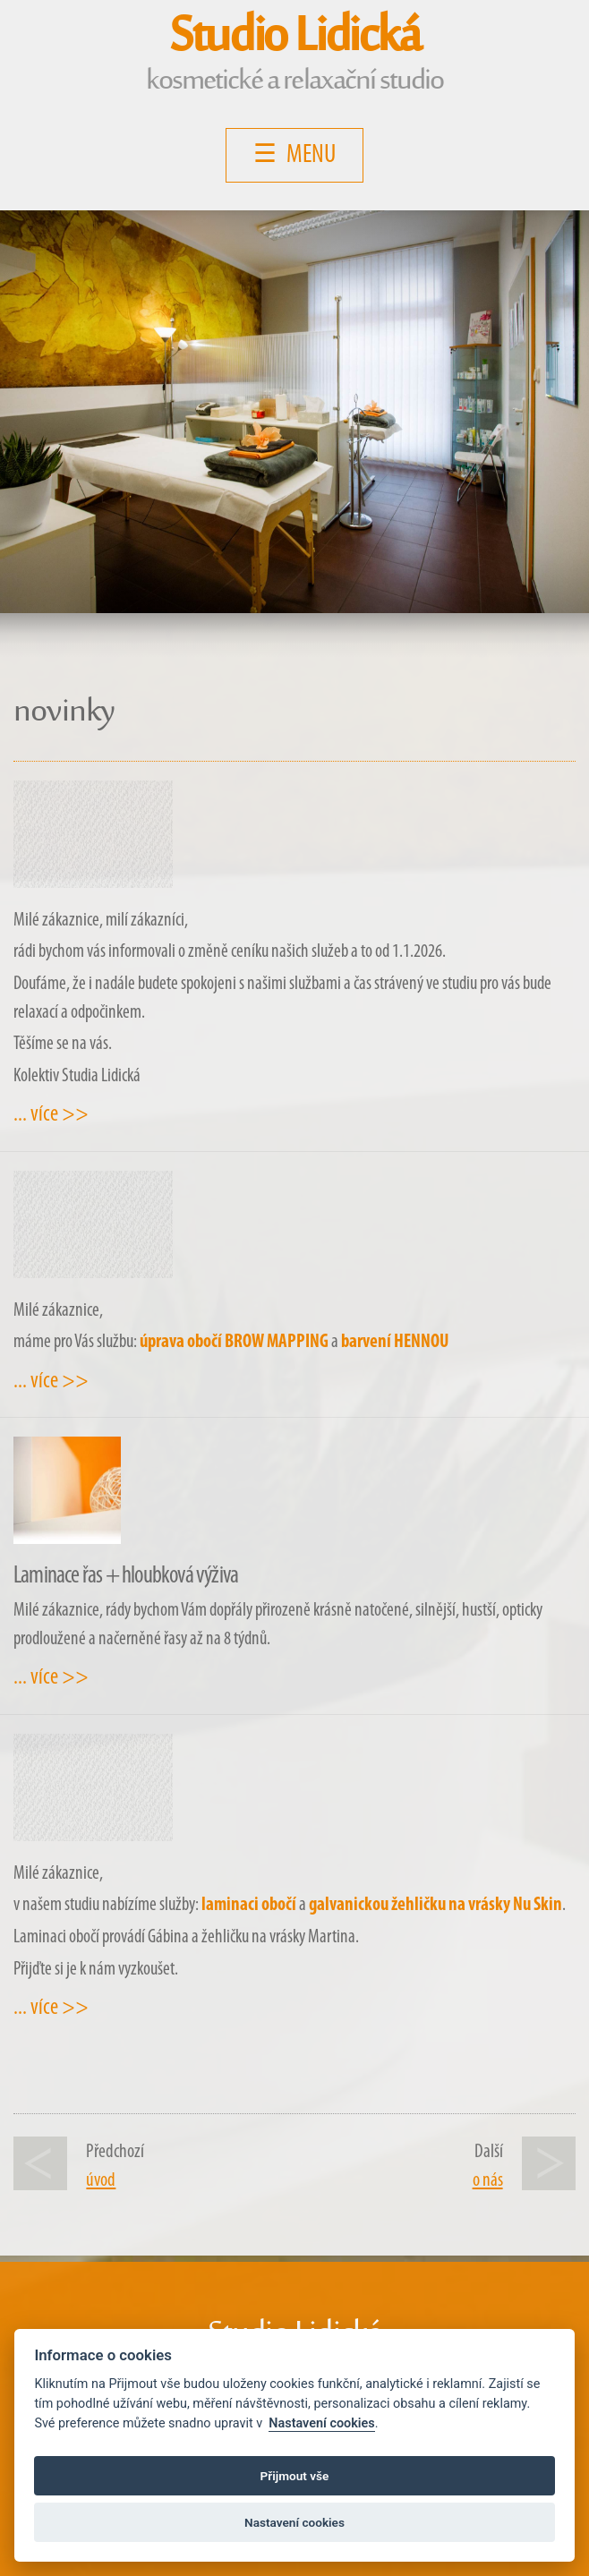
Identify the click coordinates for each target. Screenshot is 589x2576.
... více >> (51, 1115)
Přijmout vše (294, 2476)
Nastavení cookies (321, 2423)
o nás (488, 2180)
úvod (100, 2180)
